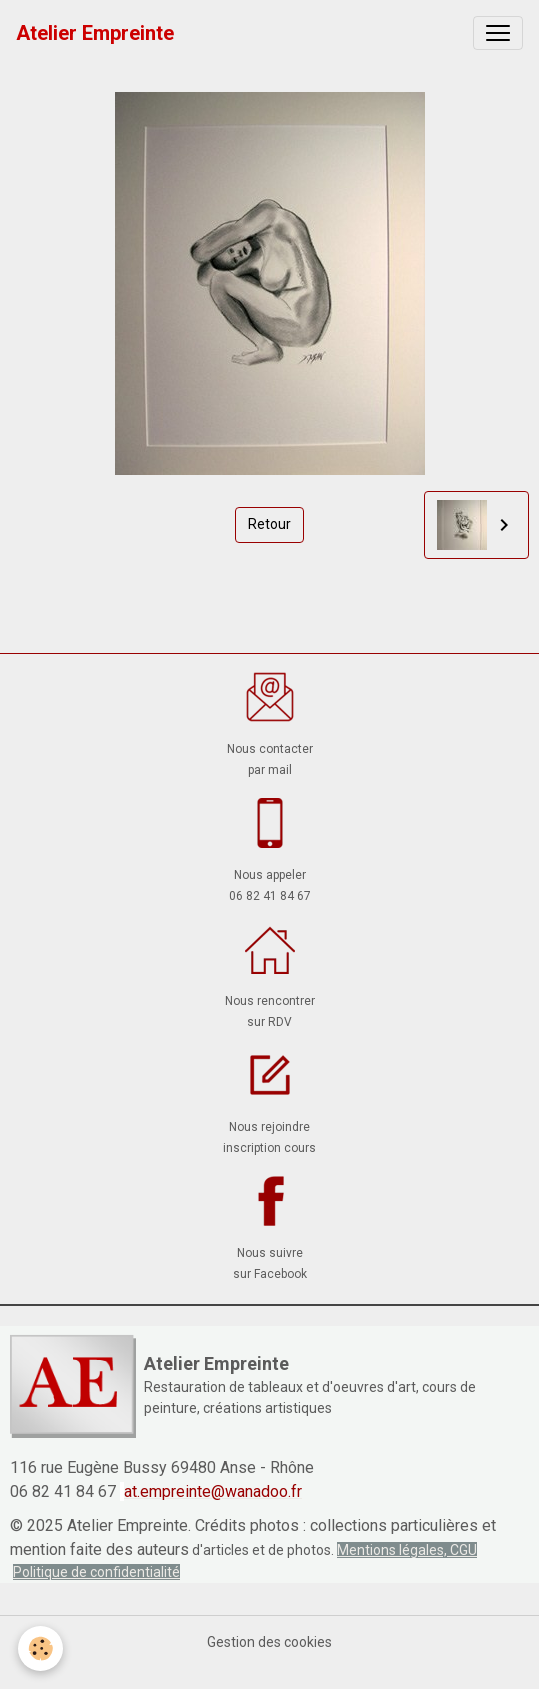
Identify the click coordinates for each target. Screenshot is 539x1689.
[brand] (95, 33)
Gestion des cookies (269, 1642)
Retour (269, 524)
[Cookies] (40, 1648)
